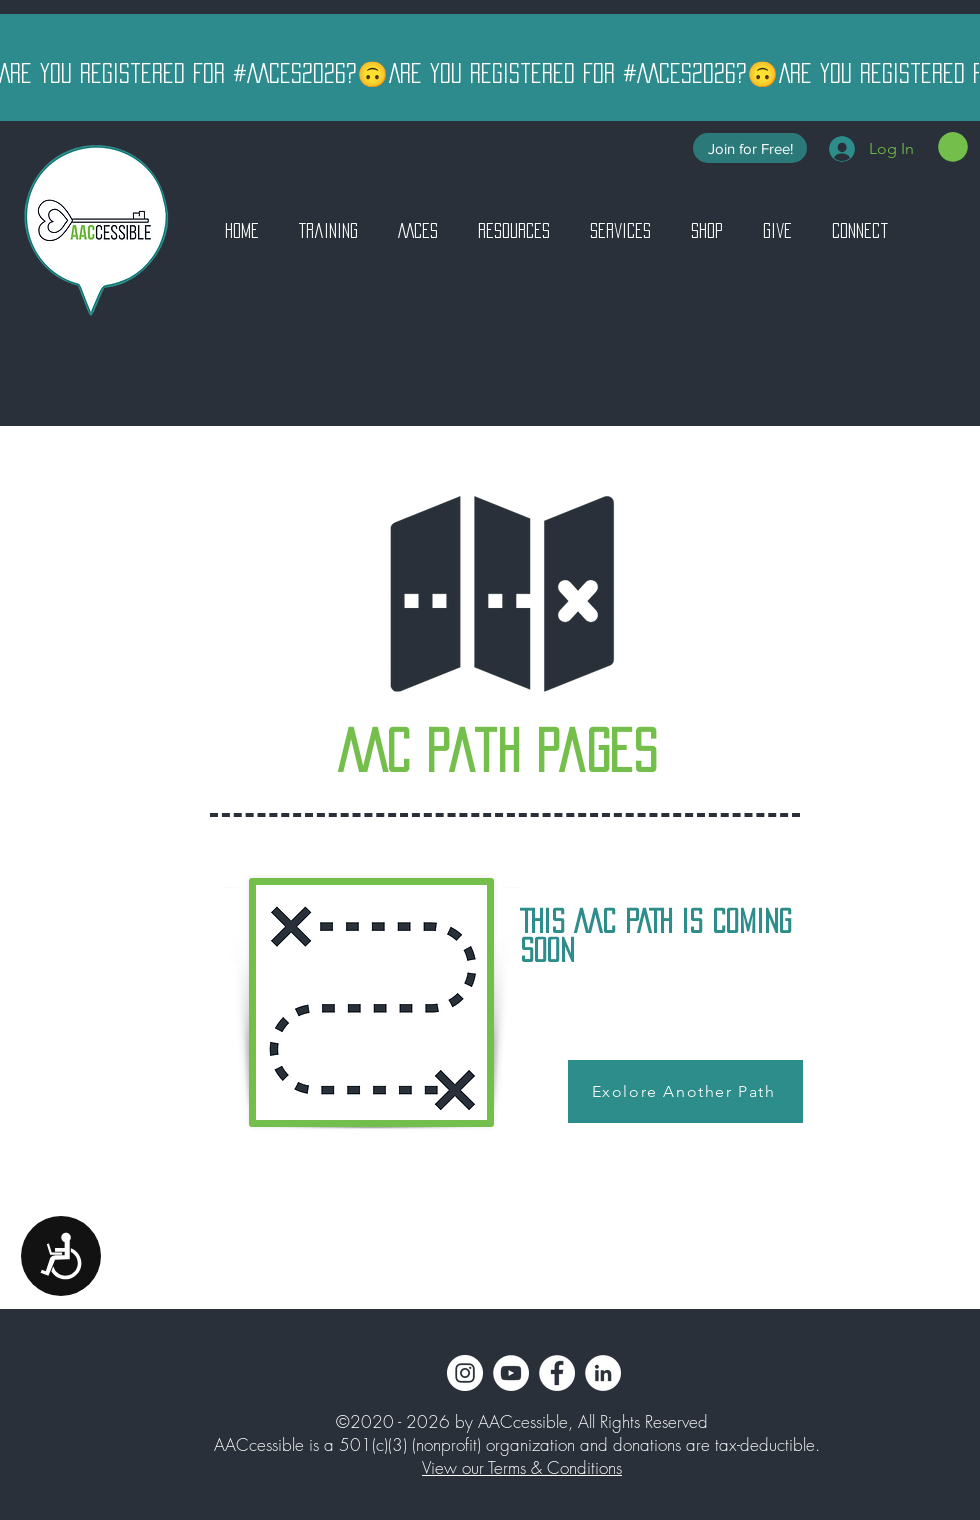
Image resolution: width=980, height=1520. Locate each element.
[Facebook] (557, 1373)
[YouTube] (511, 1373)
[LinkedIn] (603, 1373)
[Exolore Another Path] (685, 1091)
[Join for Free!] (750, 148)
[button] (953, 147)
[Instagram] (465, 1373)
